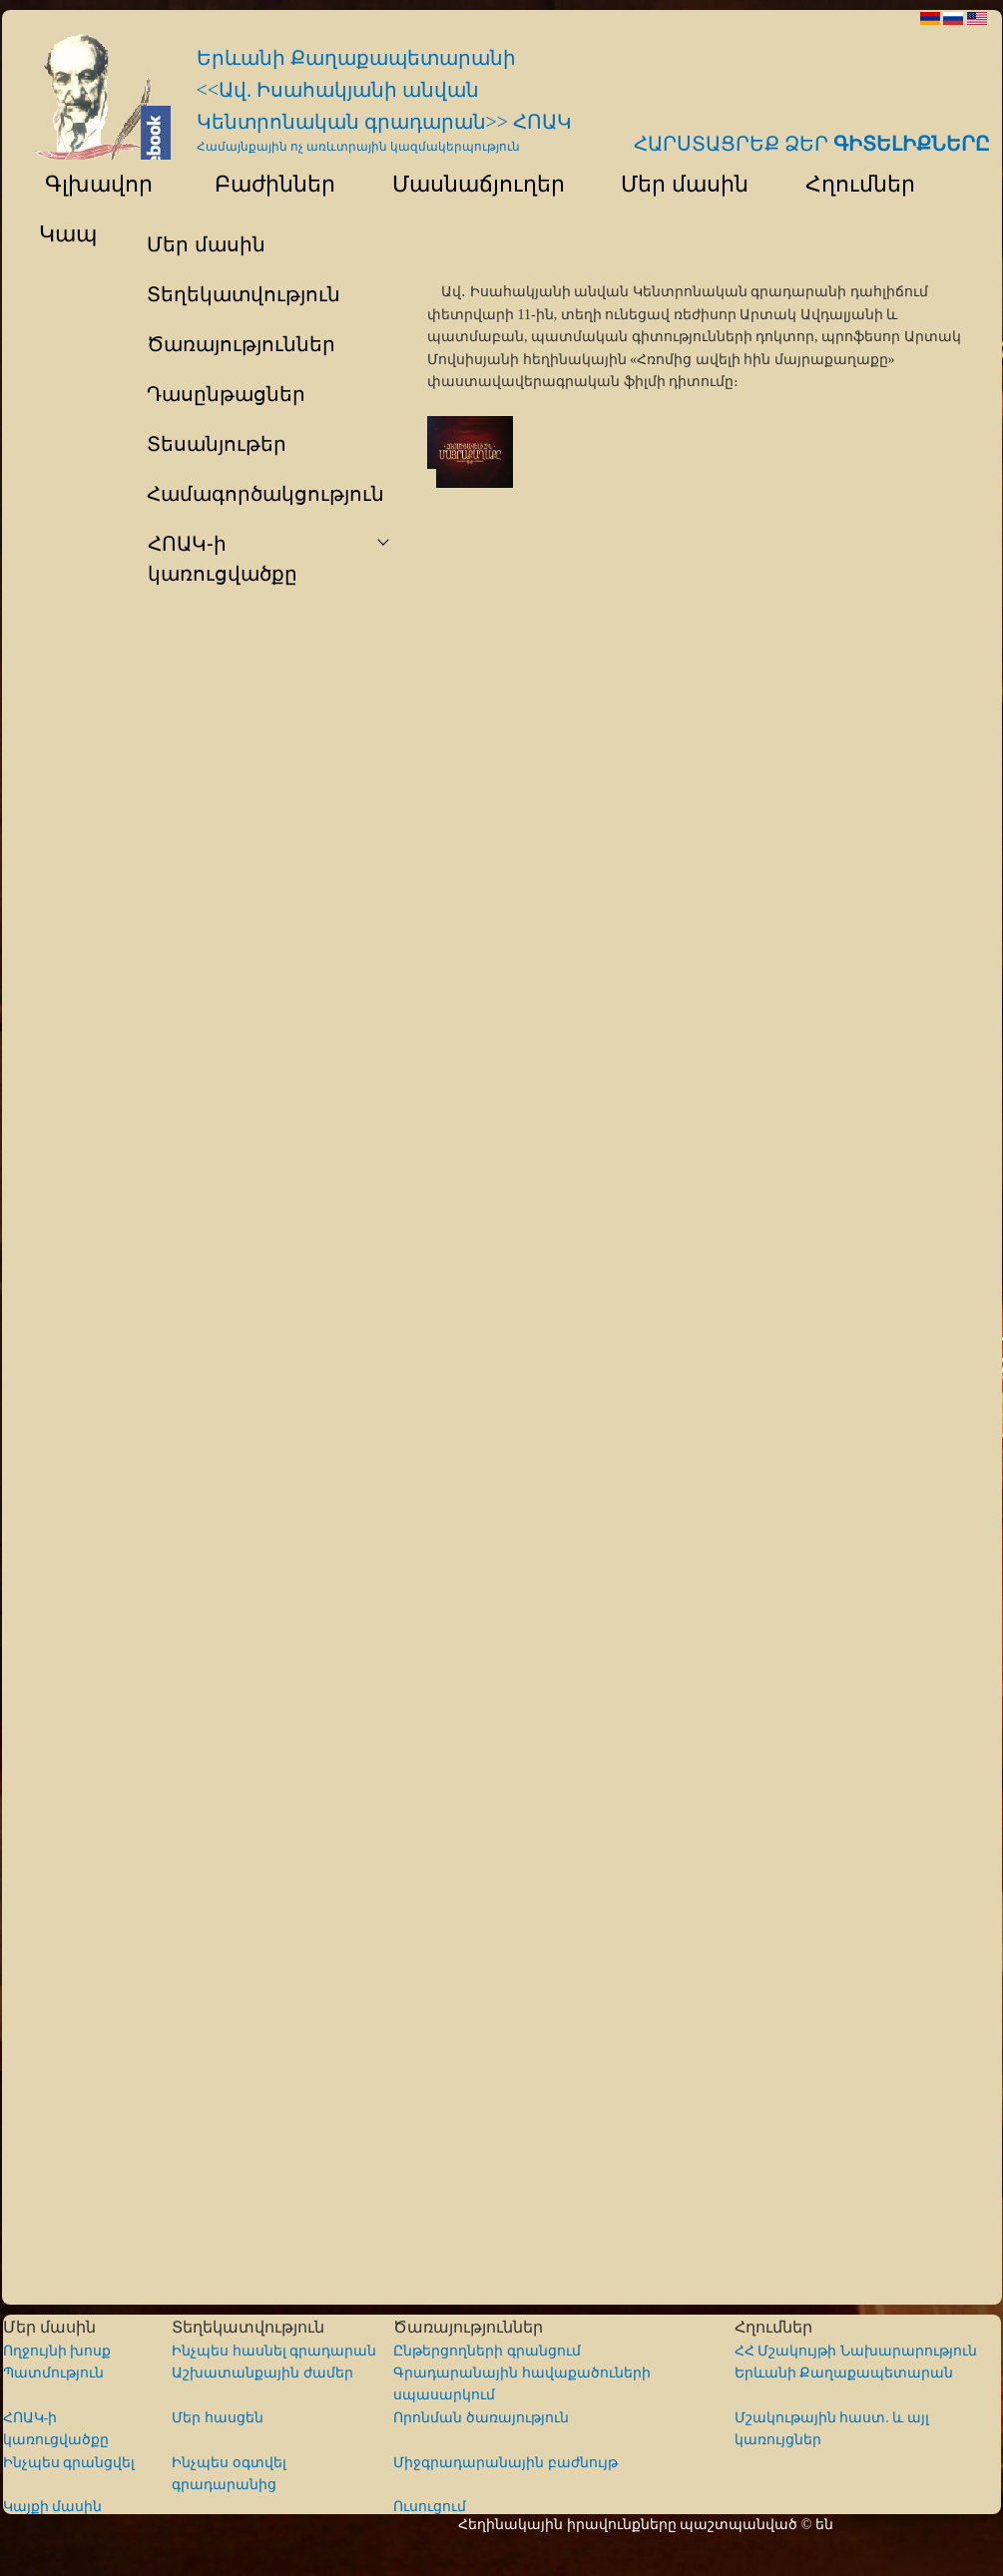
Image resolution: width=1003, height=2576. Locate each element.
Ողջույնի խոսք (57, 2351)
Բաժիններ (263, 184)
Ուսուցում (429, 2506)
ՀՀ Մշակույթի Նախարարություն (856, 2351)
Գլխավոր (87, 184)
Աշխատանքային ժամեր (262, 2372)
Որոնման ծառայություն (481, 2417)
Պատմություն (53, 2372)
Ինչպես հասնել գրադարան (274, 2351)
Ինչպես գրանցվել (69, 2462)
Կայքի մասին (53, 2506)
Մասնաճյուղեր (468, 184)
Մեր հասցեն (217, 2417)
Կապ (65, 233)
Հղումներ (850, 184)
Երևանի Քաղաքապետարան (844, 2372)
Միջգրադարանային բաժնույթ (505, 2462)
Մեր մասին (676, 184)
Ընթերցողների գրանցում (487, 2351)
